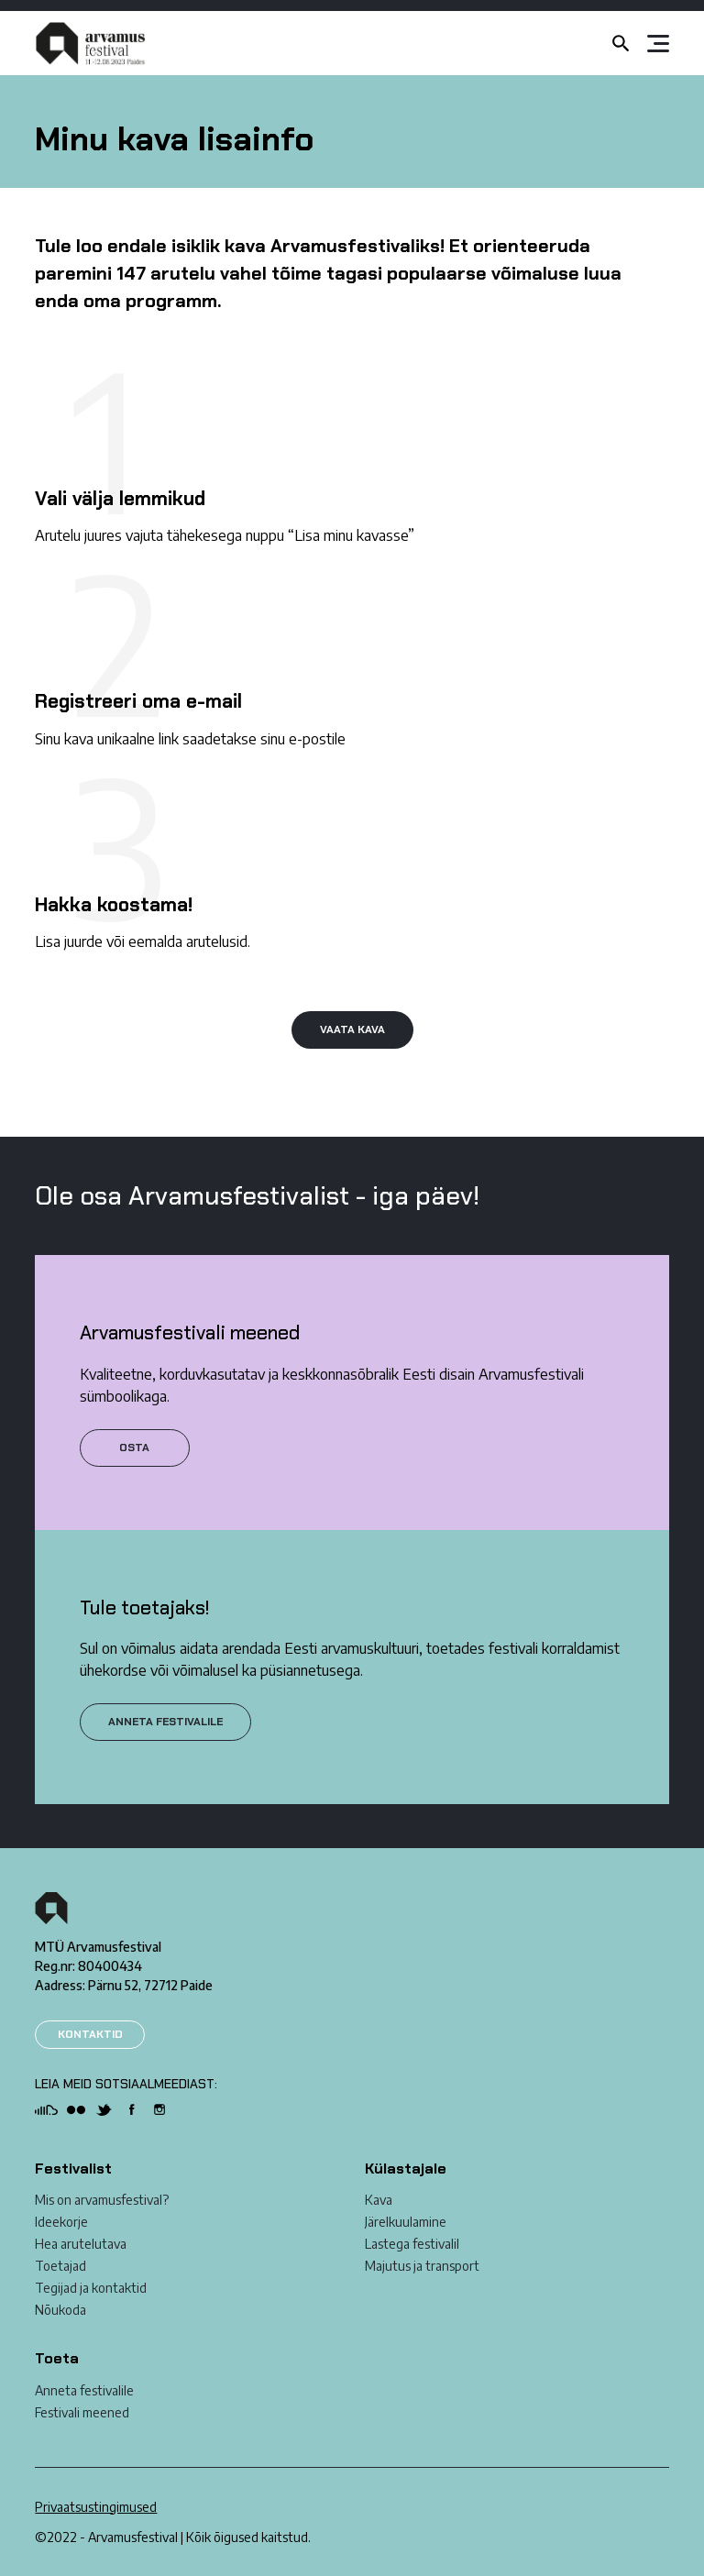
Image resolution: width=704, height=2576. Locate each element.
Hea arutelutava (80, 2243)
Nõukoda (60, 2309)
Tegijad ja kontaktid (91, 2287)
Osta (134, 1447)
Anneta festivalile (84, 2390)
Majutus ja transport (422, 2265)
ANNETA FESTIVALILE (165, 1721)
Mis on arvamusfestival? (102, 2199)
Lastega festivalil (412, 2243)
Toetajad (60, 2265)
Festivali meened (82, 2412)
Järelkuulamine (405, 2221)
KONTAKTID (90, 2034)
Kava (378, 2199)
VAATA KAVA (352, 1029)
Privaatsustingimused (96, 2507)
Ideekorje (61, 2221)
